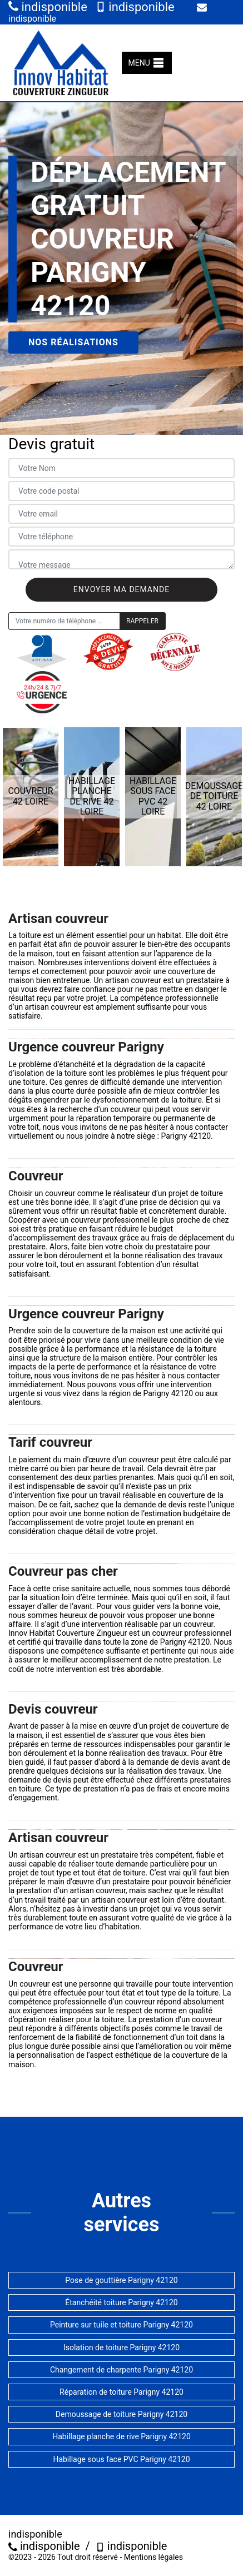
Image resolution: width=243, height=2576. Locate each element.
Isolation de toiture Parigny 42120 (121, 2347)
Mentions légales (153, 2557)
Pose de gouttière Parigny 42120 (121, 2280)
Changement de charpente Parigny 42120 (121, 2369)
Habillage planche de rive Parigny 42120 (121, 2436)
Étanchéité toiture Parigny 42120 (121, 2302)
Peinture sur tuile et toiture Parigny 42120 (121, 2324)
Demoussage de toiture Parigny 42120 (121, 2414)
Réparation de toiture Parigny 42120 (121, 2392)
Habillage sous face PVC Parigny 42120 (121, 2459)
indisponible (47, 7)
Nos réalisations (73, 342)
